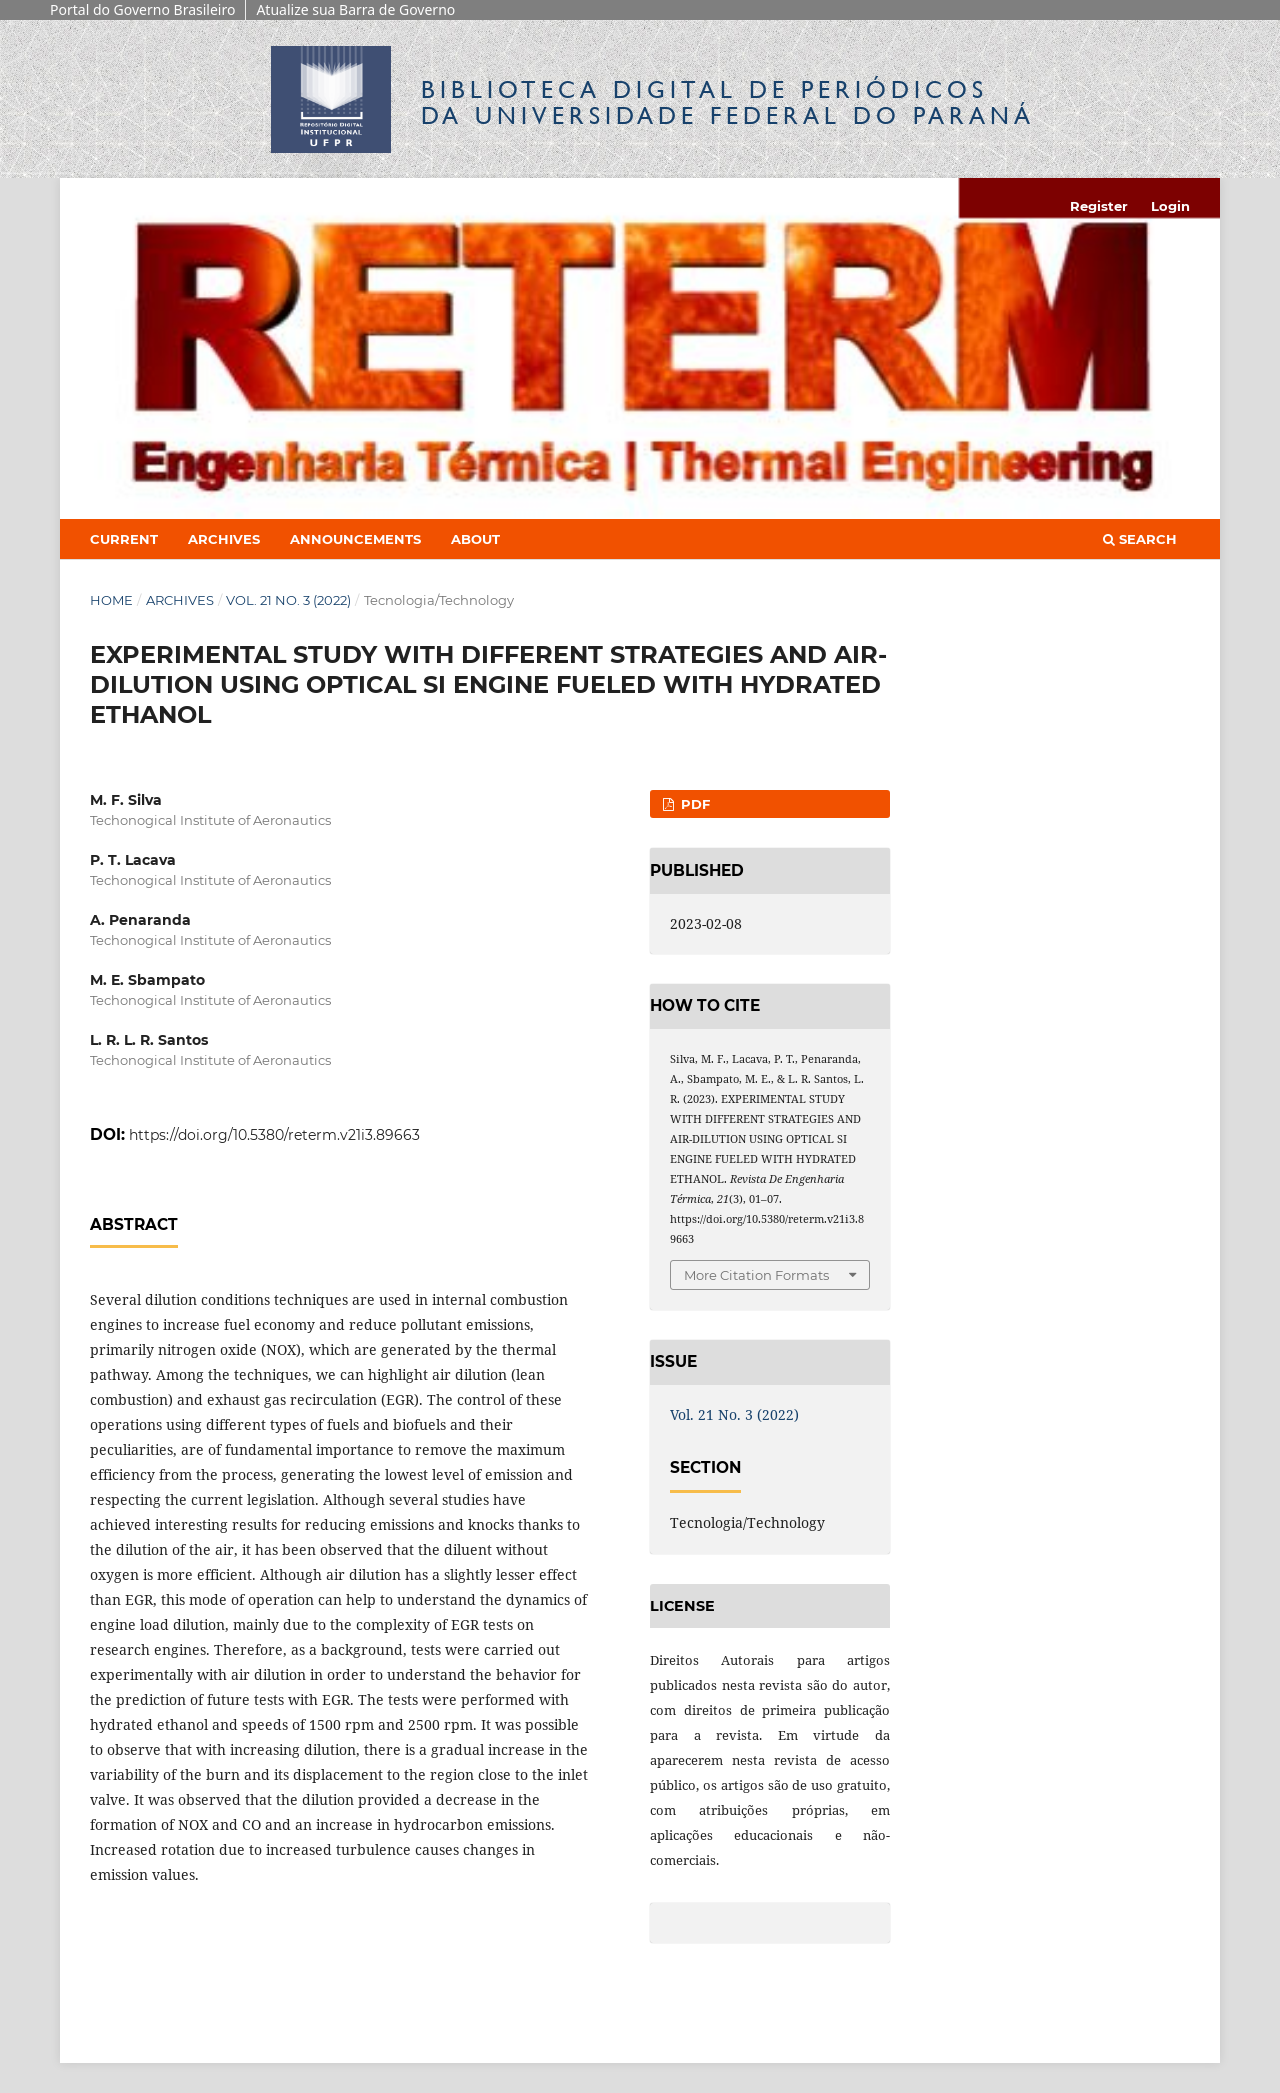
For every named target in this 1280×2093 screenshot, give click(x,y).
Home (111, 600)
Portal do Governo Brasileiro (142, 9)
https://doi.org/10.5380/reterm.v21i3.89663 (274, 1135)
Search (1140, 539)
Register (1099, 206)
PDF (693, 804)
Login (1170, 206)
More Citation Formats (756, 1275)
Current (124, 539)
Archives (224, 539)
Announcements (355, 539)
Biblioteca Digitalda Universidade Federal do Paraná (728, 102)
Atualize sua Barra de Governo (355, 9)
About (475, 539)
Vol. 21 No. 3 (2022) (288, 600)
